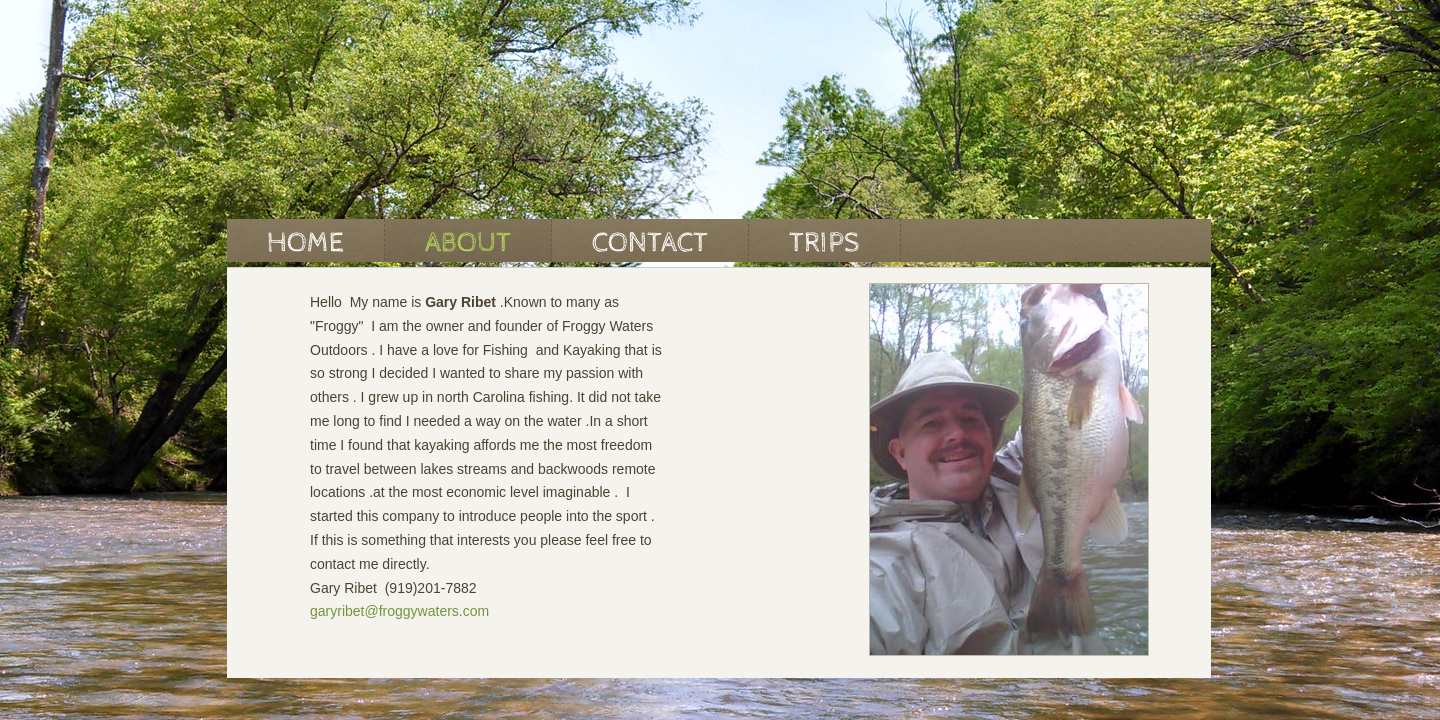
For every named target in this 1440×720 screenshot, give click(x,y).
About (468, 243)
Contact (650, 243)
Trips (824, 243)
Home (305, 243)
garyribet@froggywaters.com (399, 611)
